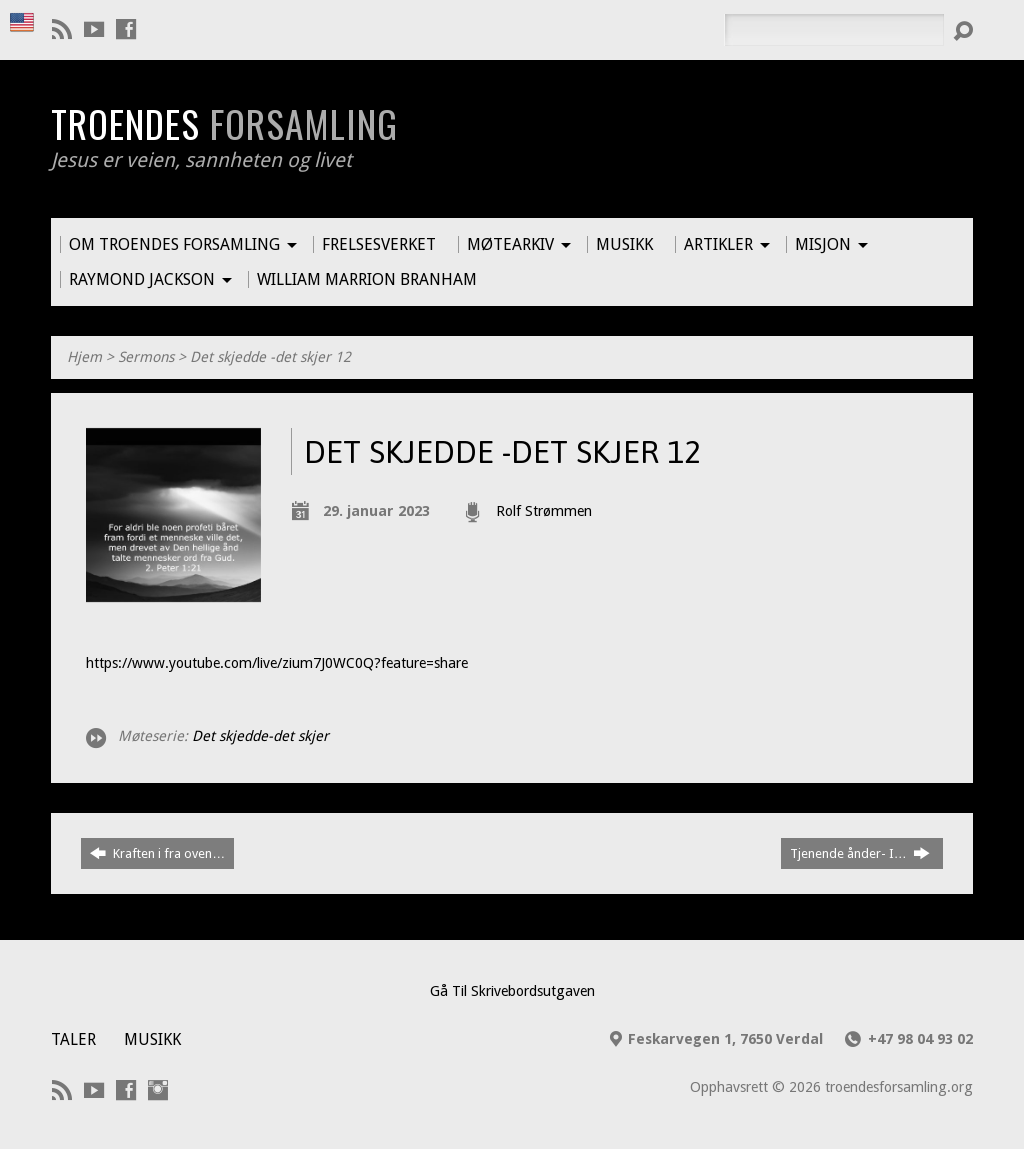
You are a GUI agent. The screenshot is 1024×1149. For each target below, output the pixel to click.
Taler (73, 1039)
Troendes (224, 123)
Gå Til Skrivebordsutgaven (512, 991)
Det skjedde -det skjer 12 (270, 357)
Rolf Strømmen (544, 511)
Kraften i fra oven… (157, 853)
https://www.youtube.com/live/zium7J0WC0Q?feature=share (277, 663)
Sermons (146, 357)
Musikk (152, 1039)
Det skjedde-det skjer (260, 736)
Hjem (84, 357)
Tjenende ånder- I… (860, 853)
